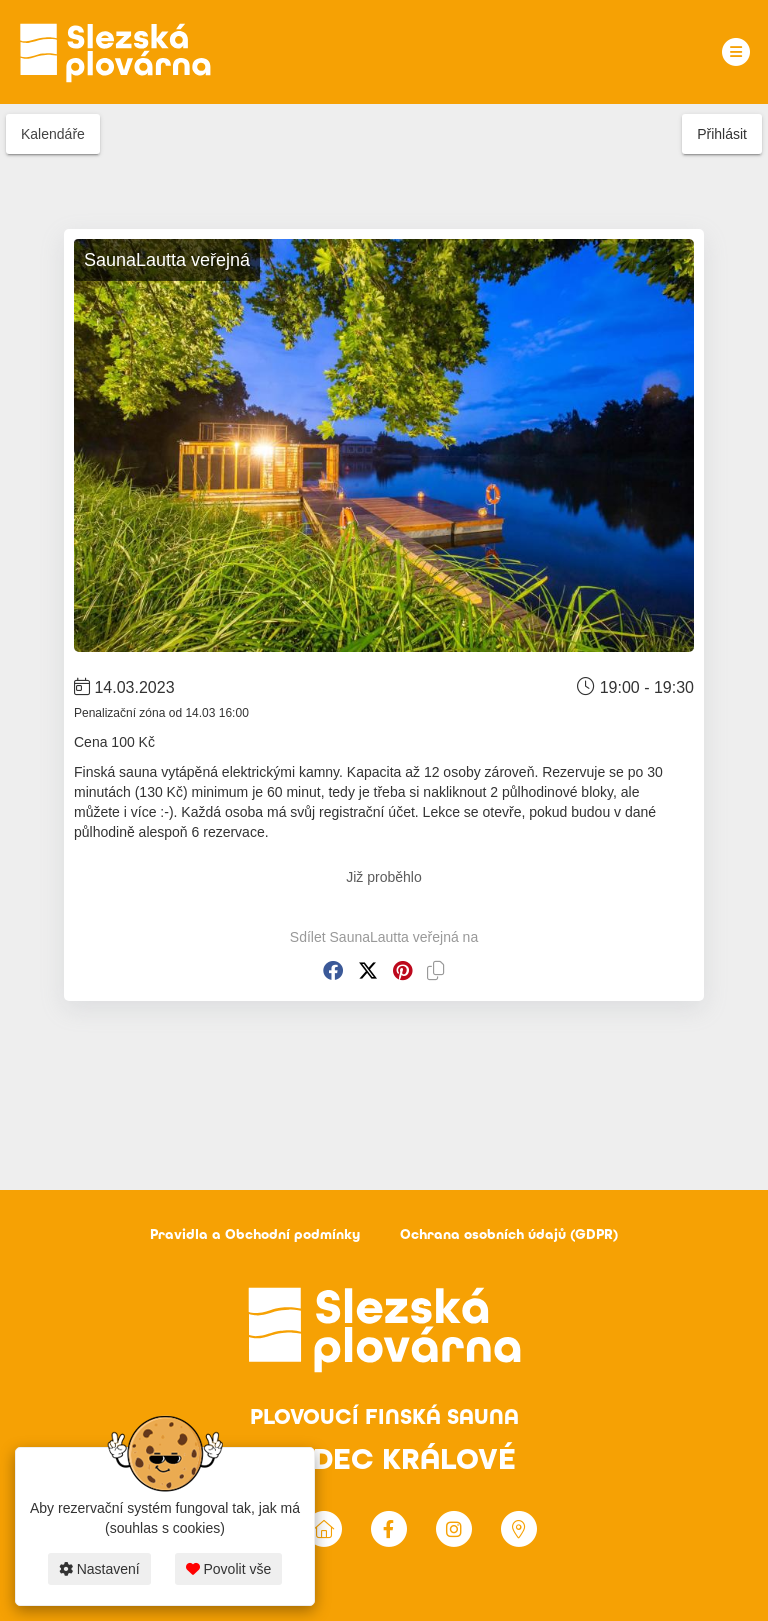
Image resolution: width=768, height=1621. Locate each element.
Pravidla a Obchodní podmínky (255, 1234)
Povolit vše (229, 1569)
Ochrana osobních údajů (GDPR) (509, 1234)
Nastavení (99, 1569)
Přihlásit (722, 134)
